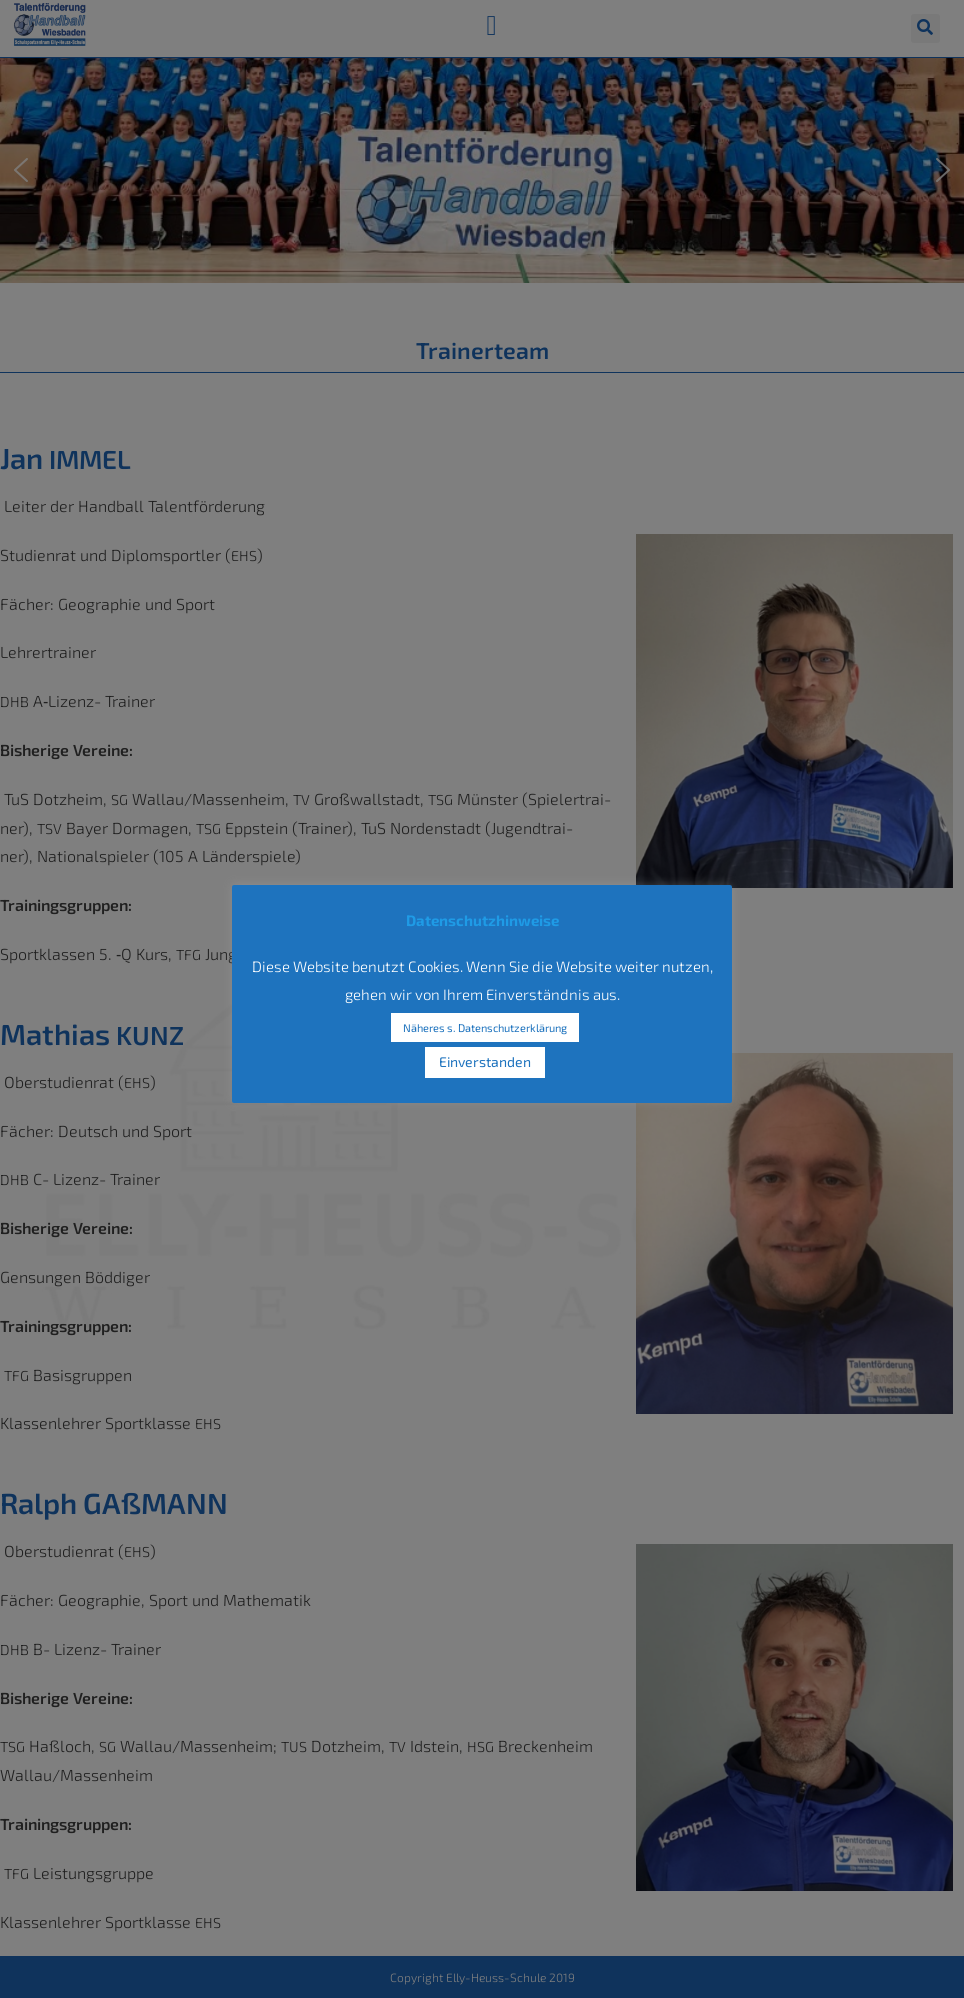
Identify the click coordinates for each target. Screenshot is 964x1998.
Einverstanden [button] (485, 1061)
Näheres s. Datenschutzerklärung (485, 1027)
